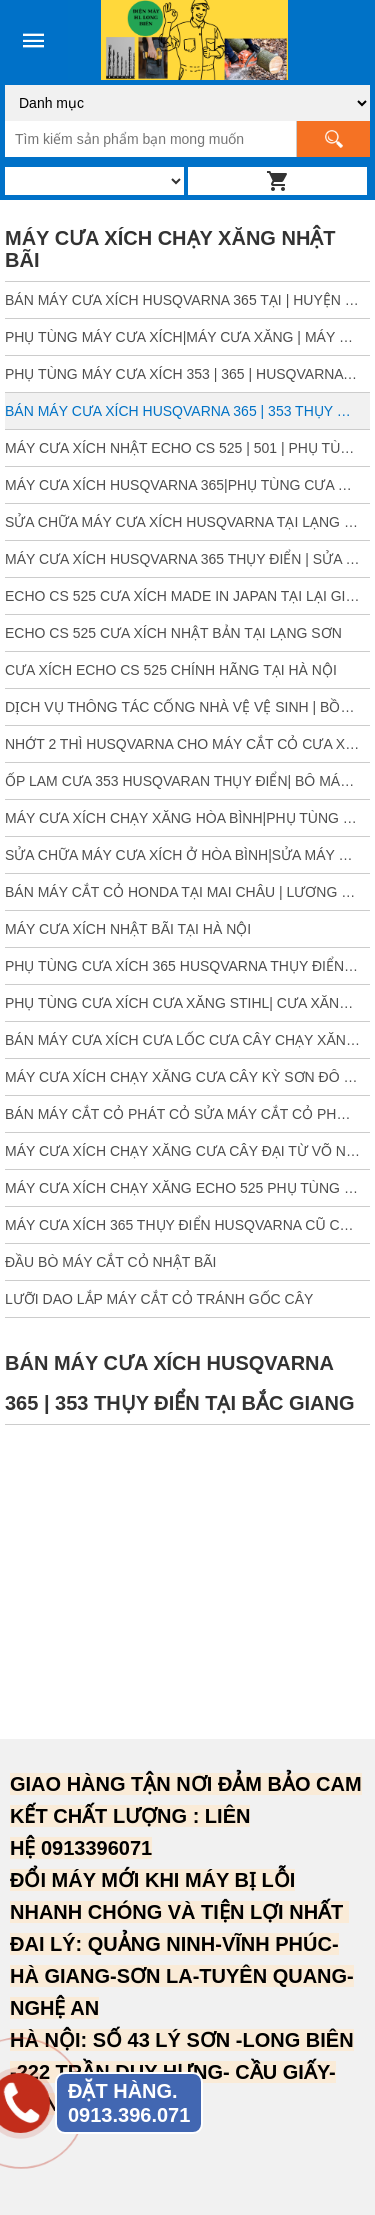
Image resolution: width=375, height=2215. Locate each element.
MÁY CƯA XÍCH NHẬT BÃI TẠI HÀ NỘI (128, 929)
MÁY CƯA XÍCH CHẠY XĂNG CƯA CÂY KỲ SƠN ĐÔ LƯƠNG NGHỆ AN (187, 1077)
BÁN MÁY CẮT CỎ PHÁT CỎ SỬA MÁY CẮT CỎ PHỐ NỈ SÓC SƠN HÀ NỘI (187, 1114)
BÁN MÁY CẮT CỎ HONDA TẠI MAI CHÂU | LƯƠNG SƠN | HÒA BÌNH (187, 892)
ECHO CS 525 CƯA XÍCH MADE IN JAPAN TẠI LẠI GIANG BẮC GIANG (187, 596)
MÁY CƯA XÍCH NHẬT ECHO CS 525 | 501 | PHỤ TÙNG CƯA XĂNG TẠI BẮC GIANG (187, 448)
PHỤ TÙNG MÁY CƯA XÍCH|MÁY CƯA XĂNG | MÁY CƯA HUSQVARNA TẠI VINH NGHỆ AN (187, 337)
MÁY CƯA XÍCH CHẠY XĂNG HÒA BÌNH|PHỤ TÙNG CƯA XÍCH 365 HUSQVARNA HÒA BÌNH (187, 818)
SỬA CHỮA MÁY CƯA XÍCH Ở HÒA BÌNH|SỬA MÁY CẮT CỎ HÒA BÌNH (187, 855)
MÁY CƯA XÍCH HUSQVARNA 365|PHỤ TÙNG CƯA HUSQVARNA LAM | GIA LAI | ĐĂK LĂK (187, 485)
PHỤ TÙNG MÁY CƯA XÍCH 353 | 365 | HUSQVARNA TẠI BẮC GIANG (187, 374)
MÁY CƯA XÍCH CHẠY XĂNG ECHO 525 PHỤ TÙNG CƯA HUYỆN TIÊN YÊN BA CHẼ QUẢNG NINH (187, 1188)
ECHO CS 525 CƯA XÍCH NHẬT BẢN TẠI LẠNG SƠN (173, 633)
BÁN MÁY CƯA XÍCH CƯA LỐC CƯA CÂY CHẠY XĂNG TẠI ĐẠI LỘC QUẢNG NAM (187, 1040)
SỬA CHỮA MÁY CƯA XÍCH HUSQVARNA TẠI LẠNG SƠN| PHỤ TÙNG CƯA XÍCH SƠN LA (187, 522)
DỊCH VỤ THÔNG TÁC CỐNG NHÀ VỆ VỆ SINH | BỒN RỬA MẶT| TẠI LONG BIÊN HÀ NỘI (187, 707)
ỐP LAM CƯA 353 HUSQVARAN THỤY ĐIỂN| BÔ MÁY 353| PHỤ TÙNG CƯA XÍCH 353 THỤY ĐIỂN (187, 781)
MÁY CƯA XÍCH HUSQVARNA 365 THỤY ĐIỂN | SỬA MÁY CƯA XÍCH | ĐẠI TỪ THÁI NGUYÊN (187, 559)
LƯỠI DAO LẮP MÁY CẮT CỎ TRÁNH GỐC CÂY (159, 1299)
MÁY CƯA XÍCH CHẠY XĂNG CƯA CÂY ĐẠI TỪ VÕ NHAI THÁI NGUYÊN (187, 1151)
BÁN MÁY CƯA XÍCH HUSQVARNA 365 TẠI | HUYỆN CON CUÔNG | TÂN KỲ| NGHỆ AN (187, 300)
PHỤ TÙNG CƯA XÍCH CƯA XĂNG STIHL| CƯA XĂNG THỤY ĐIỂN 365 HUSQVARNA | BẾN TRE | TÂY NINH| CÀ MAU (187, 1003)
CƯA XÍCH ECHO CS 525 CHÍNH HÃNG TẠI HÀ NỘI (171, 670)
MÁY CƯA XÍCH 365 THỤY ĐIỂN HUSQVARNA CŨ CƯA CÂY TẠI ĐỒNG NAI (187, 1225)
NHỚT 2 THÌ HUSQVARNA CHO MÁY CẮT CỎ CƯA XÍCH (187, 744)
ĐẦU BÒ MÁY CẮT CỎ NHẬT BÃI (110, 1262)
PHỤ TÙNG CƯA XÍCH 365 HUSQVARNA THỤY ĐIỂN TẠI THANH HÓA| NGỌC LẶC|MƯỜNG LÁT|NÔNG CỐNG (187, 966)
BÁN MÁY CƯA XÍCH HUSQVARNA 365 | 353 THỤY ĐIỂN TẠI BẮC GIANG (187, 411)
